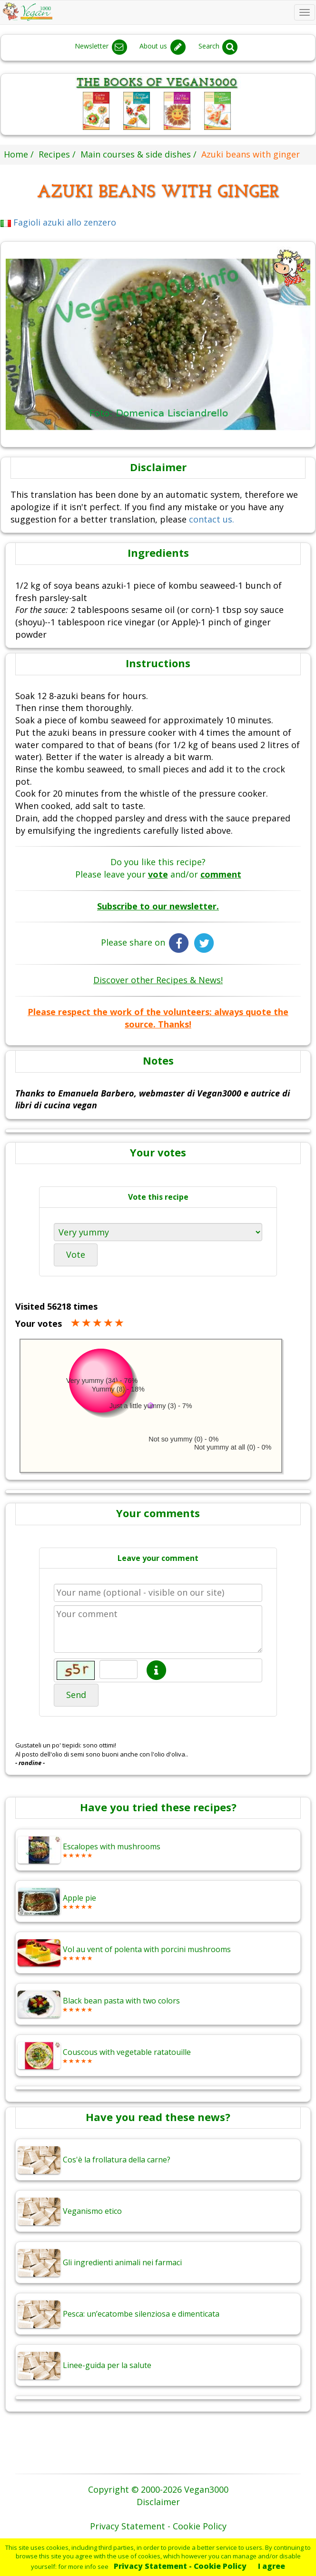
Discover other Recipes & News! (158, 980)
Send (76, 1694)
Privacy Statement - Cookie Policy (180, 2566)
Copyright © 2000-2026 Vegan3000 (158, 2489)
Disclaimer (158, 2501)
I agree (271, 2566)
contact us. (211, 519)
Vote (75, 1254)
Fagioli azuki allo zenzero (58, 222)
